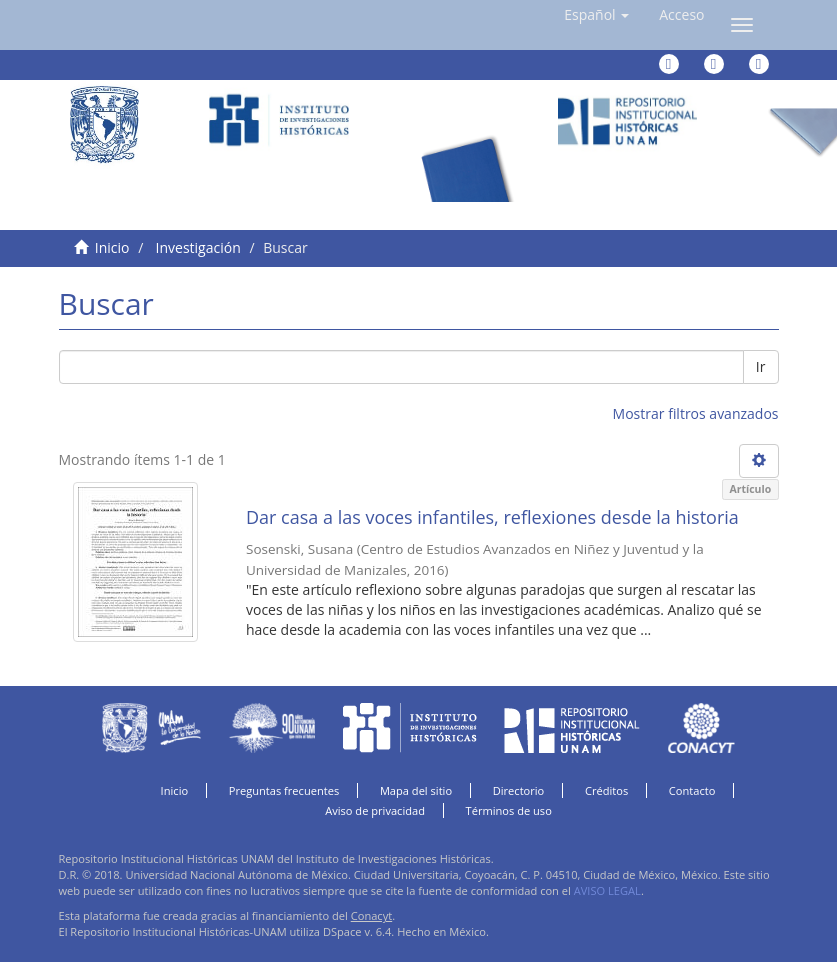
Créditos (606, 790)
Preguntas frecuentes (284, 790)
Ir (761, 366)
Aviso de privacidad (375, 810)
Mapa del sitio (416, 790)
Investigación (198, 247)
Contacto (692, 790)
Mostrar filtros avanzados (696, 413)
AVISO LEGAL (607, 890)
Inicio (112, 247)
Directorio (519, 790)
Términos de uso (509, 810)
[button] (596, 15)
